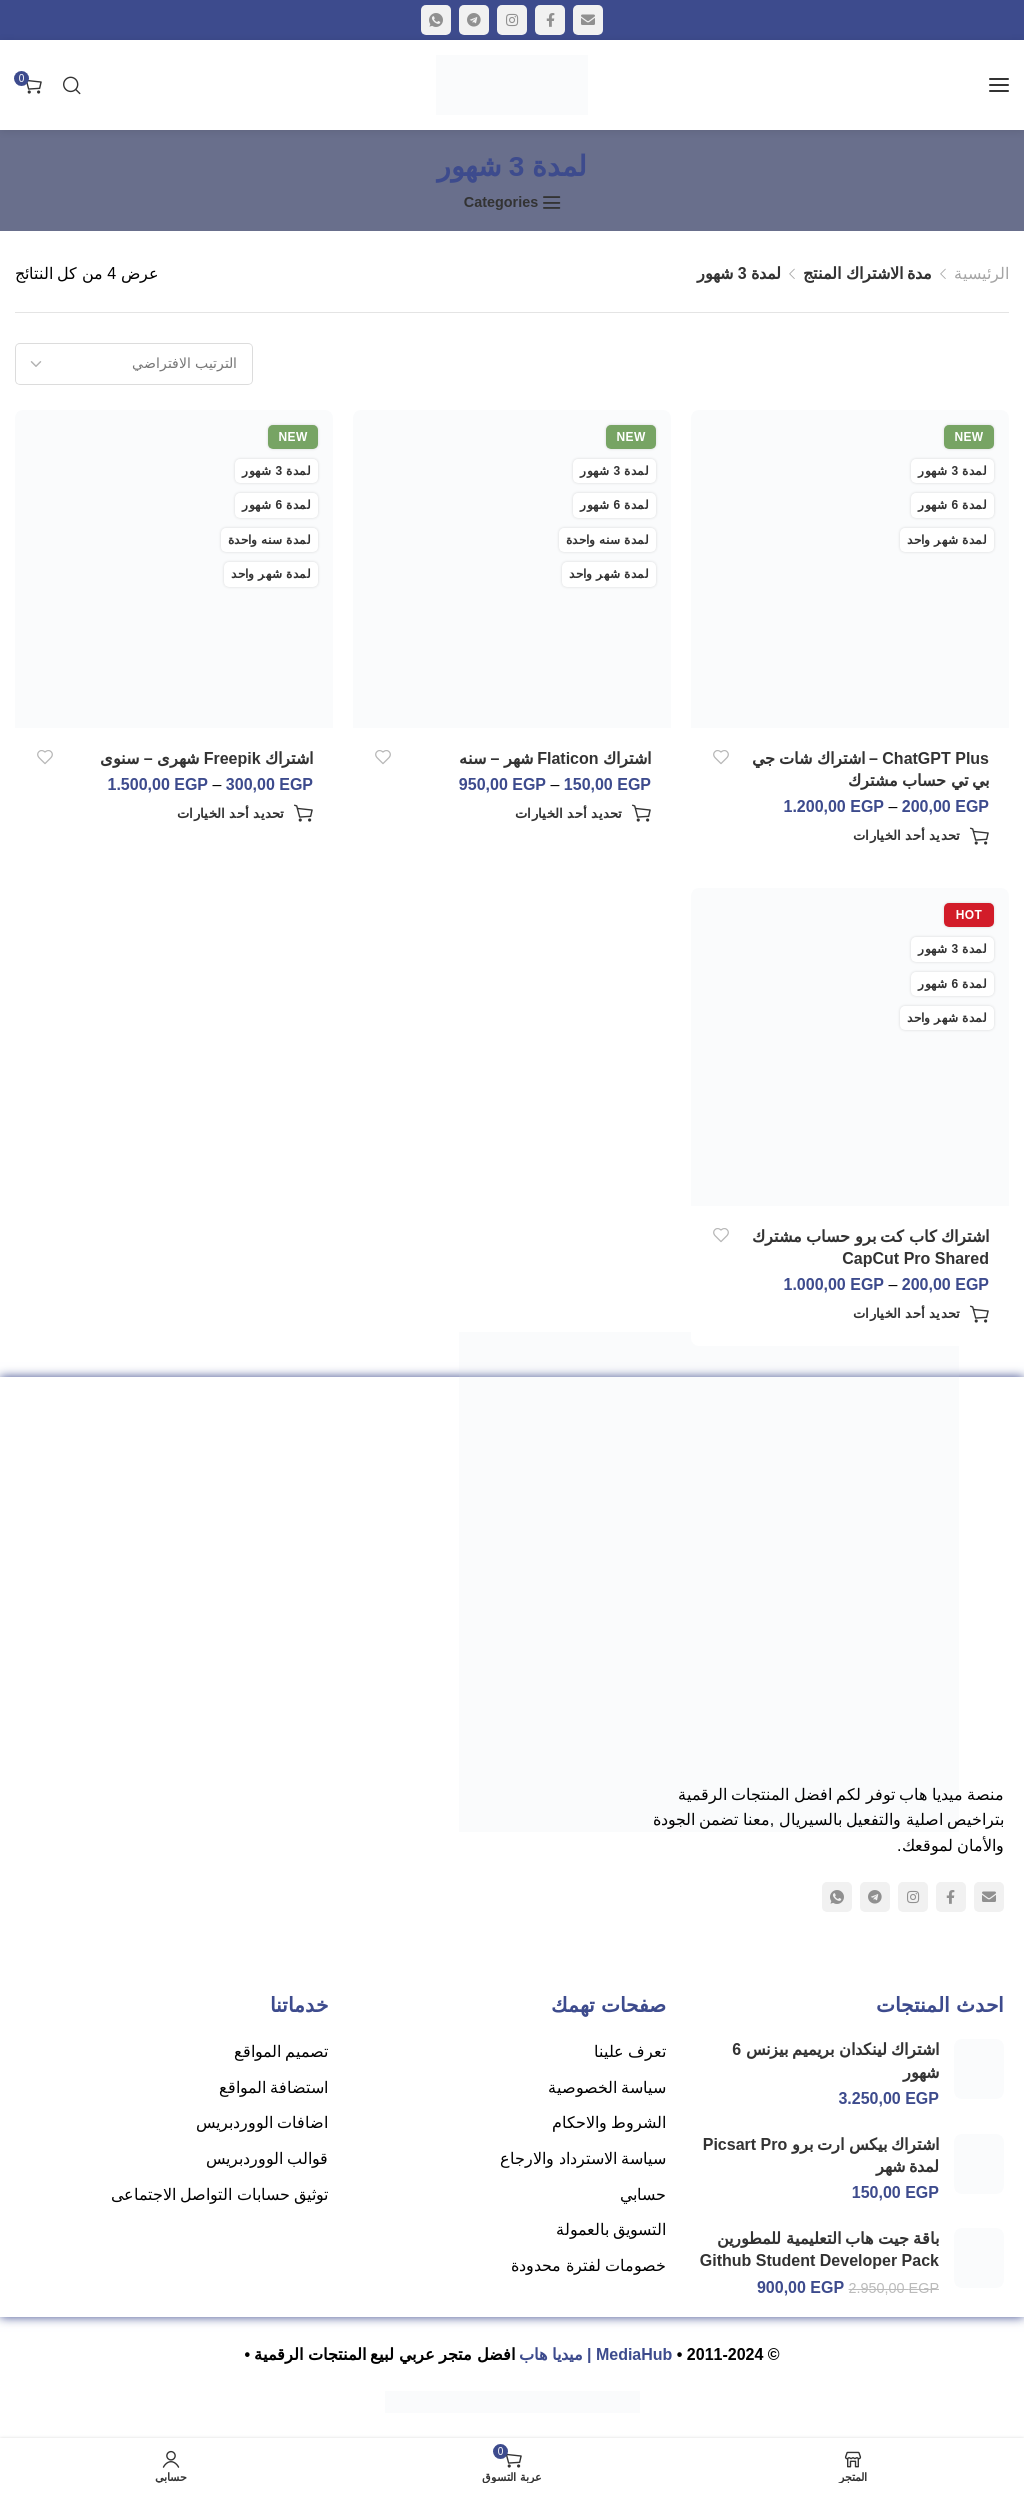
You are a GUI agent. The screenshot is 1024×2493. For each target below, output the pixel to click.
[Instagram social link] (512, 20)
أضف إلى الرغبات (720, 757)
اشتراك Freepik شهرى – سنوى (206, 758)
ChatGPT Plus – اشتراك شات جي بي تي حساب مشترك (870, 769)
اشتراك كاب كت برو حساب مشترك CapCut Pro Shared (870, 1247)
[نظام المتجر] (134, 364)
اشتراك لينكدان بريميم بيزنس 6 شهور (835, 2060)
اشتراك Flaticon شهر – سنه (555, 758)
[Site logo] (512, 85)
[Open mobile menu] (999, 85)
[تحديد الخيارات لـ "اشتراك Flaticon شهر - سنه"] (583, 813)
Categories (501, 202)
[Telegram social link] (474, 20)
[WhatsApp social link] (436, 20)
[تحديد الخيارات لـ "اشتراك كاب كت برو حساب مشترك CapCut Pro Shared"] (921, 1314)
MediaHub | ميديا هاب (595, 2354)
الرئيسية (981, 273)
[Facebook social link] (550, 20)
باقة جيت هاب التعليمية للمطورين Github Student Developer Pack (819, 2249)
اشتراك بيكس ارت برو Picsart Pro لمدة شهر (821, 2155)
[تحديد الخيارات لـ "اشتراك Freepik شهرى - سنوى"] (245, 813)
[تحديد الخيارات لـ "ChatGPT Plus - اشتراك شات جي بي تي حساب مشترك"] (921, 836)
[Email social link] (588, 20)
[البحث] (72, 85)
